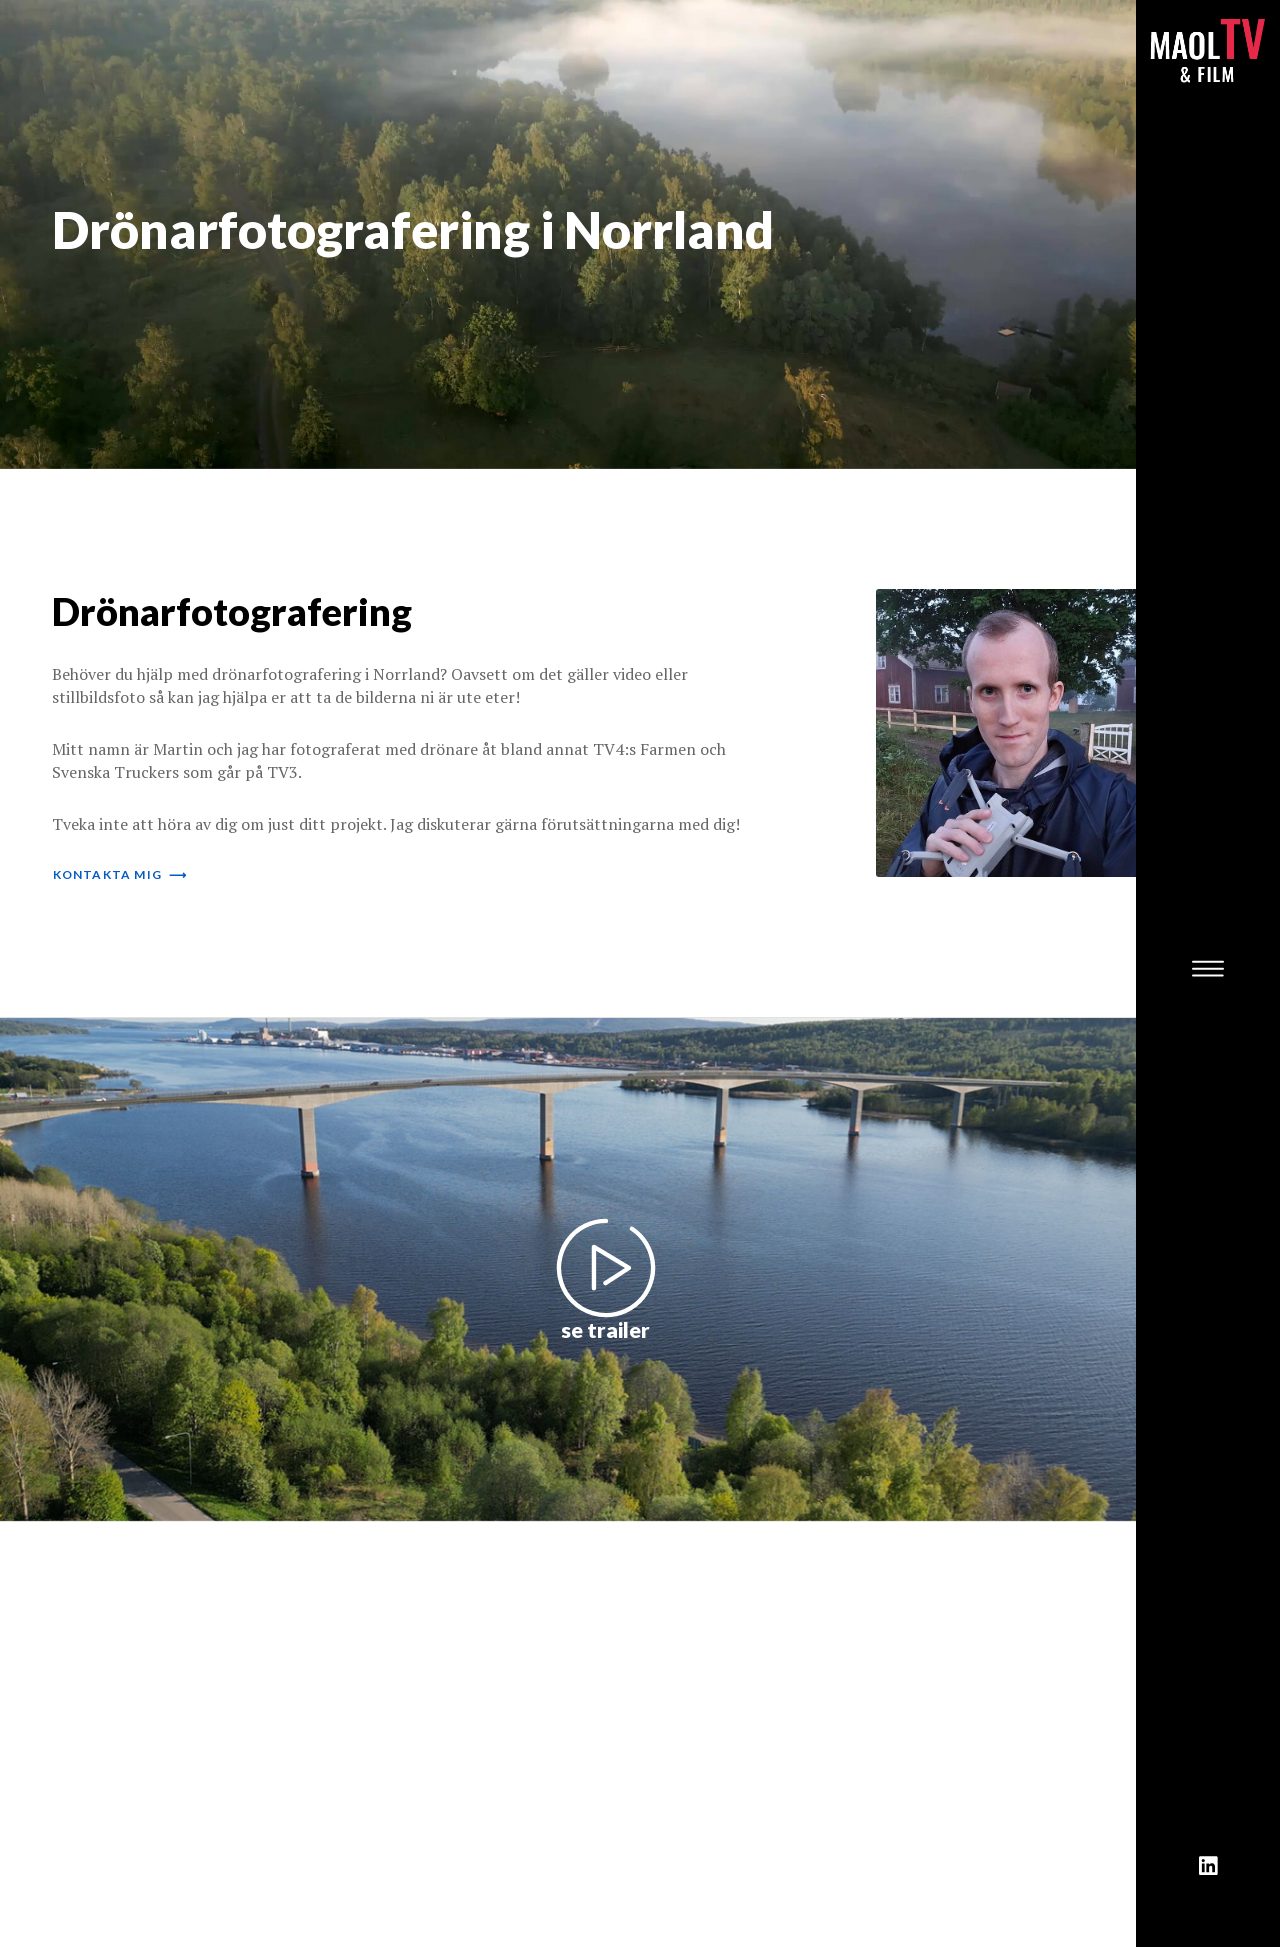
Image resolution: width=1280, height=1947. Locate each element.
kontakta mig (120, 874)
